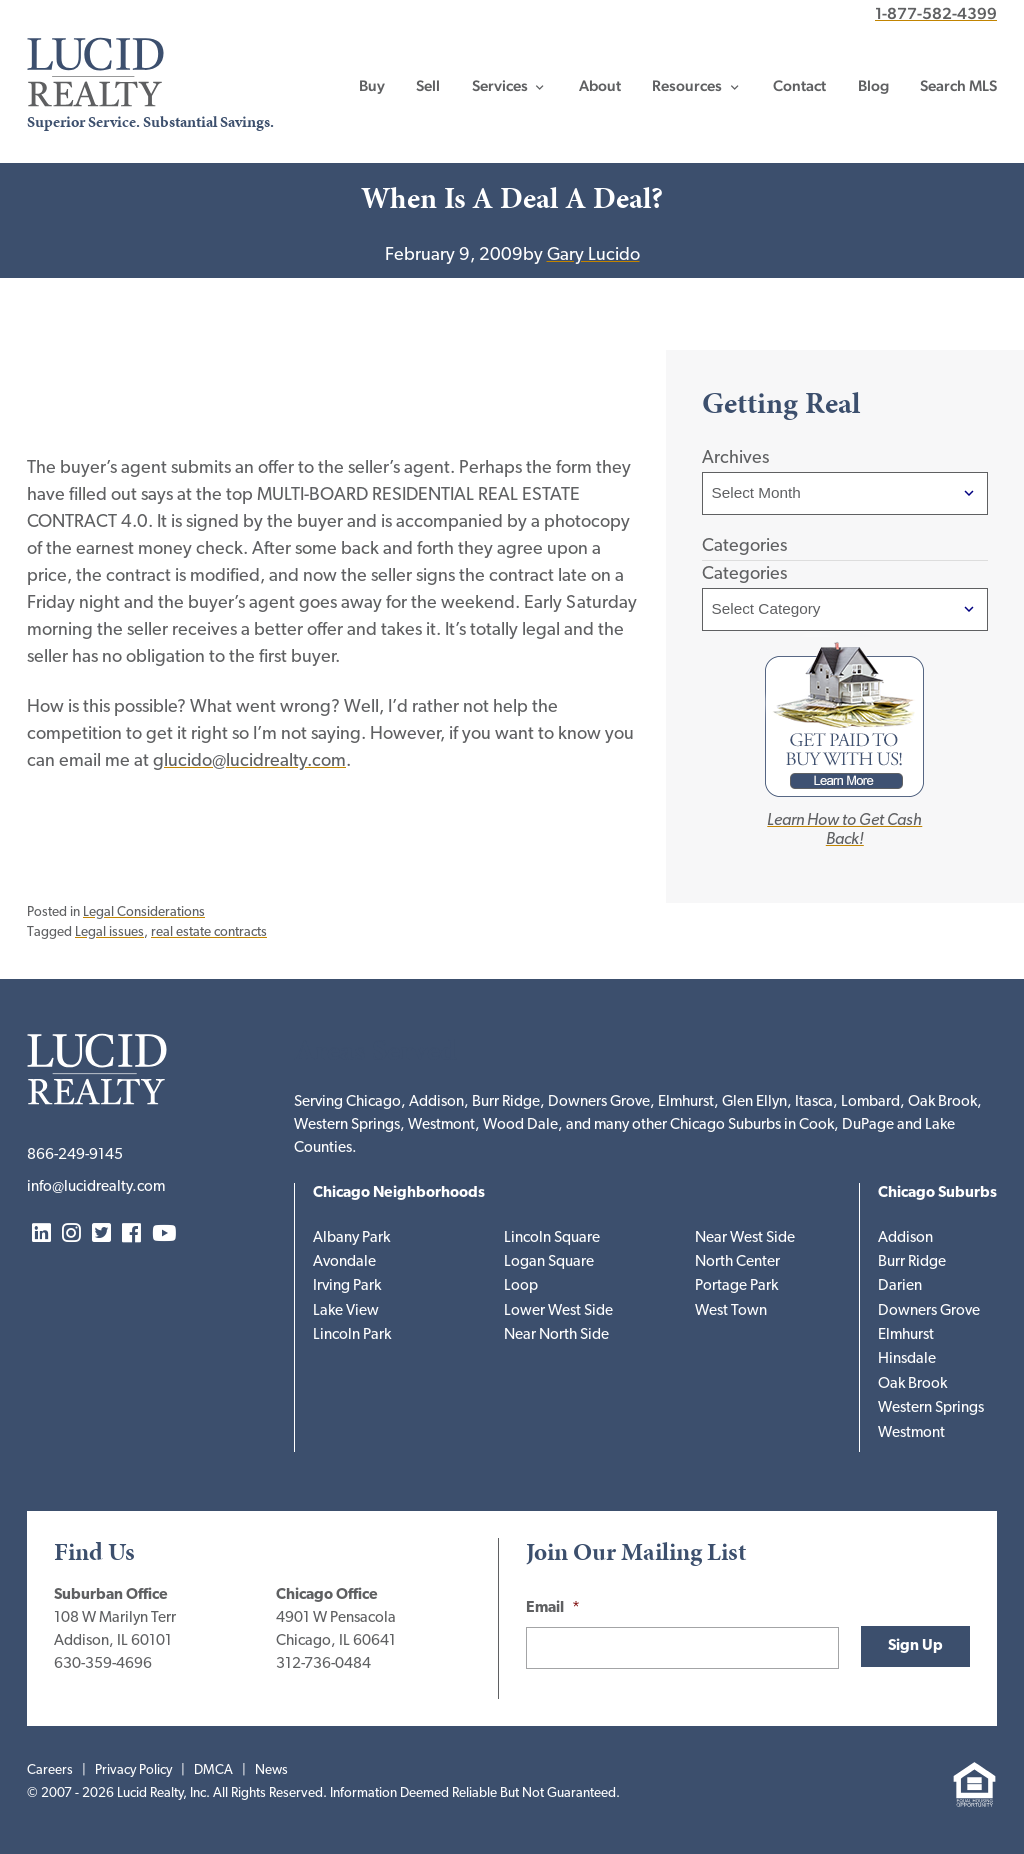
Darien (900, 1286)
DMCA (213, 1770)
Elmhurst (906, 1335)
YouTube (164, 1234)
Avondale (344, 1262)
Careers (50, 1770)
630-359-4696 (103, 1664)
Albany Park (351, 1238)
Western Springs (931, 1408)
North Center (737, 1262)
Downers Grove (929, 1311)
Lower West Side (558, 1311)
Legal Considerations (144, 912)
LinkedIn (41, 1234)
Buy (372, 86)
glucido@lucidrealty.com (249, 761)
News (271, 1770)
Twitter (101, 1234)
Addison (905, 1238)
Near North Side (556, 1335)
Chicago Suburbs (937, 1193)
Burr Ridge (912, 1262)
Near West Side (745, 1238)
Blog (873, 86)
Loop (521, 1286)
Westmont (911, 1433)
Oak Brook (912, 1384)
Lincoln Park (352, 1335)
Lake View (346, 1311)
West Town (731, 1311)
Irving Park (347, 1286)
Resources (687, 86)
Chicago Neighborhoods (399, 1193)
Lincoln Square (552, 1238)
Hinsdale (907, 1359)
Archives (735, 458)
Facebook (131, 1234)
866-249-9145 (75, 1155)
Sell (428, 86)
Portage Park (736, 1286)
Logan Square (549, 1262)
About (600, 86)
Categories (744, 574)
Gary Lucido (593, 255)
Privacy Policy (133, 1770)
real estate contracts (209, 932)
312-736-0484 (323, 1664)
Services (500, 86)
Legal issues (109, 932)
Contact (799, 86)
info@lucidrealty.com (96, 1187)
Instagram (71, 1234)
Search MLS (958, 86)
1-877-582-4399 (936, 13)
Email (553, 1608)
